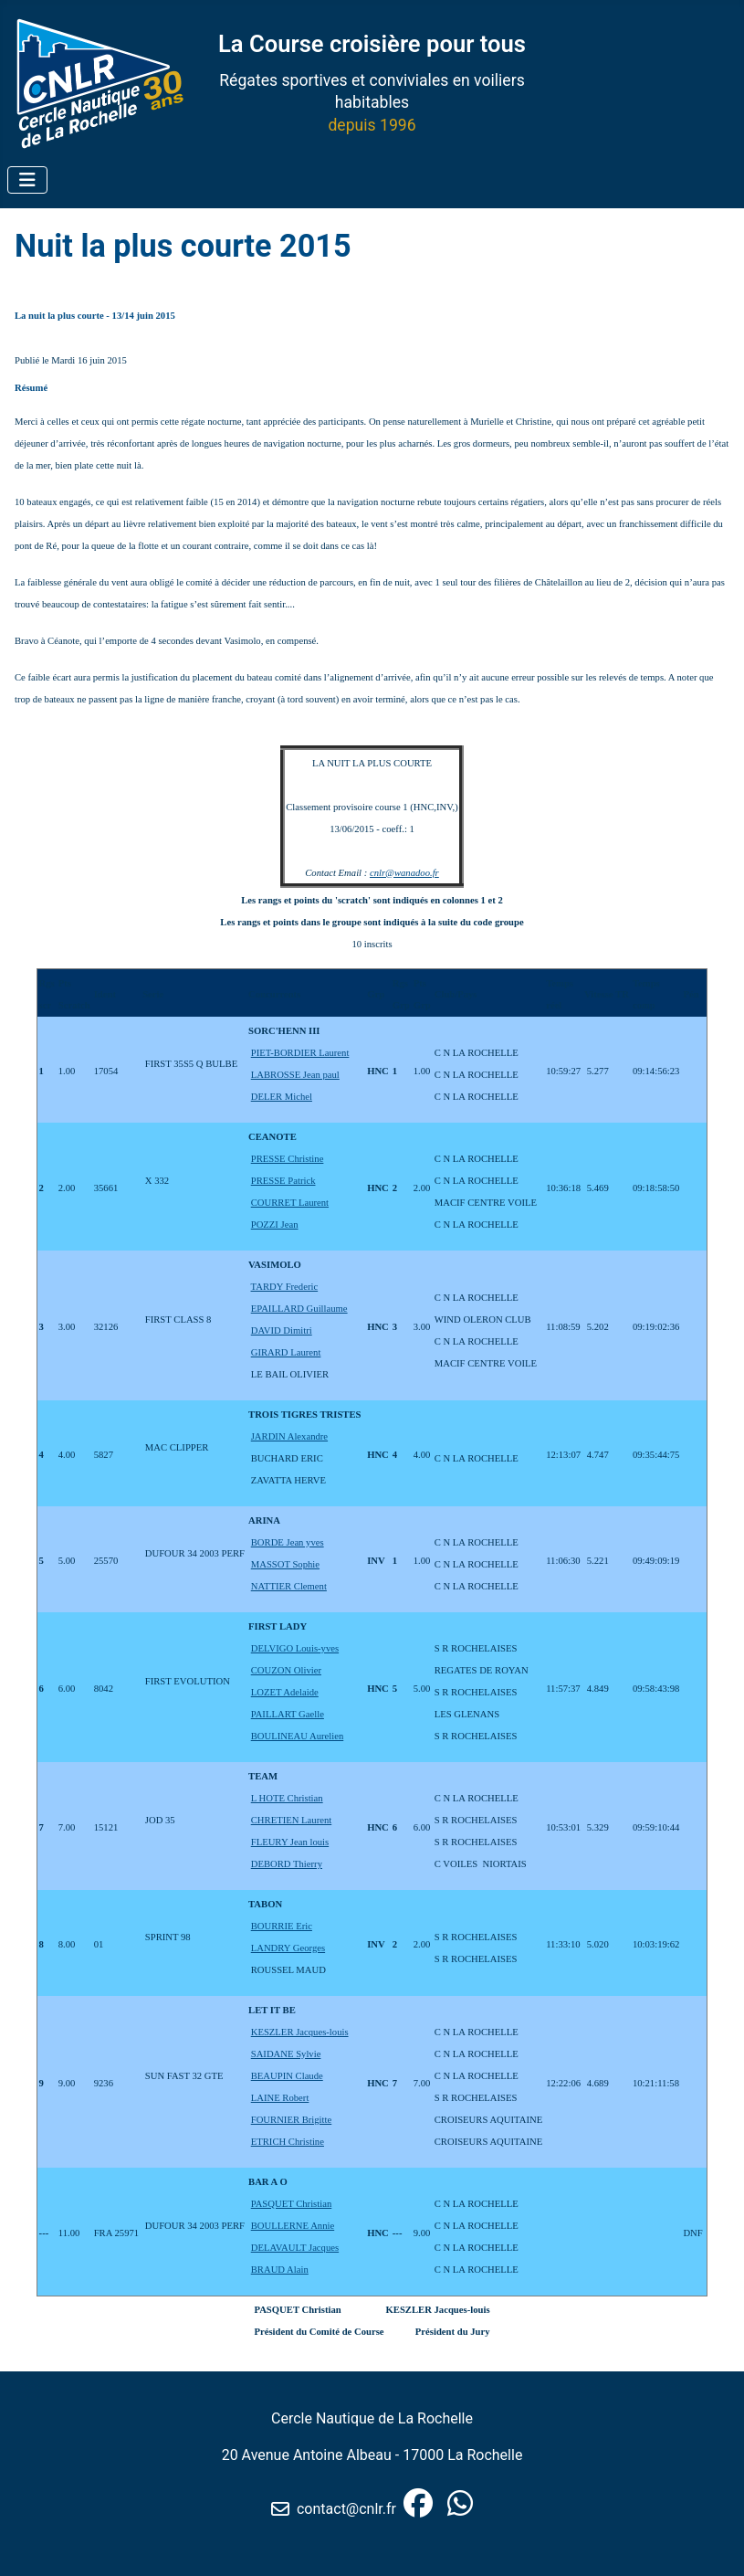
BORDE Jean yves (287, 1542)
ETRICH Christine (287, 2142)
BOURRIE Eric (281, 1926)
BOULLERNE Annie (292, 2226)
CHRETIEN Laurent (291, 1820)
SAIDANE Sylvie (286, 2054)
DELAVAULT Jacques (295, 2248)
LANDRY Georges (288, 1948)
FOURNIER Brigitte (291, 2120)
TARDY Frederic (285, 1287)
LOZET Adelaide (285, 1692)
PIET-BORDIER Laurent (300, 1053)
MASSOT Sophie (285, 1564)
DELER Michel (281, 1097)
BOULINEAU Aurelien (297, 1736)
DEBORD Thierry (286, 1864)
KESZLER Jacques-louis (300, 2032)
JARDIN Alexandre (289, 1436)
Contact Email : (337, 873)
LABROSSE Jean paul (295, 1075)
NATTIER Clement (289, 1586)
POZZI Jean (275, 1224)
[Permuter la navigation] (27, 180)
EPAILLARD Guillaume (299, 1309)
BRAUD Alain (280, 2270)
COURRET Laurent (290, 1203)
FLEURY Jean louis (290, 1842)
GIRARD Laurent (286, 1352)
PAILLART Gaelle (287, 1714)
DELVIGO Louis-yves (295, 1648)
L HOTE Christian (287, 1798)
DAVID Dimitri (281, 1330)
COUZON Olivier (286, 1670)
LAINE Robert (280, 2098)
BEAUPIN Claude (287, 2076)
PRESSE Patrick (283, 1181)
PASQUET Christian (291, 2204)
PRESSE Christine (287, 1159)
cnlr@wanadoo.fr (404, 873)
